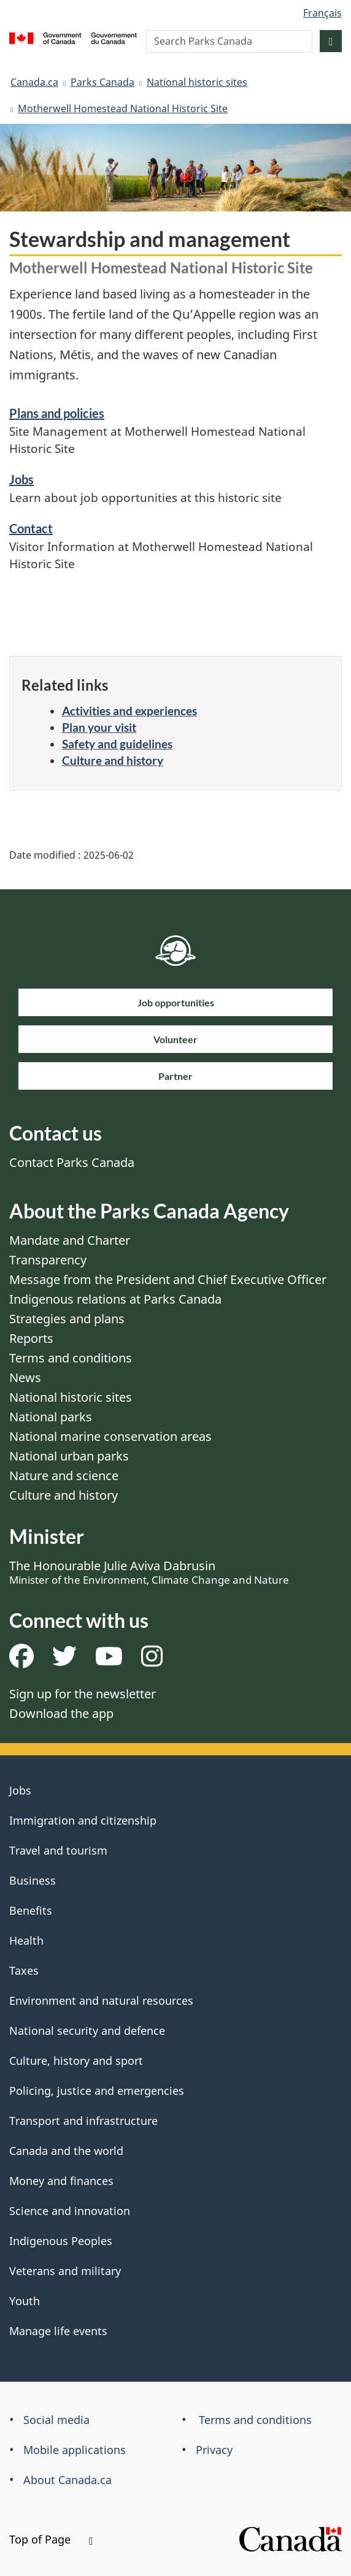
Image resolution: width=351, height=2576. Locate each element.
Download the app (61, 1713)
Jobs (21, 479)
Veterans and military (65, 2270)
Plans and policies (56, 413)
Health (26, 1940)
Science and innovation (69, 2210)
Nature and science (63, 1475)
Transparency (48, 1260)
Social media (56, 2419)
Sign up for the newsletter (82, 1693)
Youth (24, 2300)
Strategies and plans (67, 1318)
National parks (50, 1416)
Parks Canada (102, 82)
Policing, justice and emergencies (96, 2090)
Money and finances (61, 2180)
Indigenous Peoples (60, 2240)
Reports (31, 1338)
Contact (31, 528)
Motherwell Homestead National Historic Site (123, 108)
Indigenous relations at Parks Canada (115, 1299)
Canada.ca (34, 82)
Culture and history (112, 760)
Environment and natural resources (101, 2000)
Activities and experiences (129, 711)
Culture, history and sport (76, 2060)
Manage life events (58, 2330)
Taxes (24, 1970)
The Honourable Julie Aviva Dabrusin (149, 1572)
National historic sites (197, 82)
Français (322, 13)
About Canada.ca (67, 2479)
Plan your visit (99, 727)
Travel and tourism (58, 1850)
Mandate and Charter (69, 1240)
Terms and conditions (70, 1358)
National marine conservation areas (110, 1436)
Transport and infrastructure (83, 2120)
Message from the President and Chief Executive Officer (167, 1279)
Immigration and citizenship (82, 1820)
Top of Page (51, 2539)
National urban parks (69, 1456)
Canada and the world (66, 2150)
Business (32, 1880)
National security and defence (87, 2030)
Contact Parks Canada (71, 1162)
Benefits (30, 1910)
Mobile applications (74, 2449)
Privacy (214, 2449)
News (25, 1377)
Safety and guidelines (117, 744)
